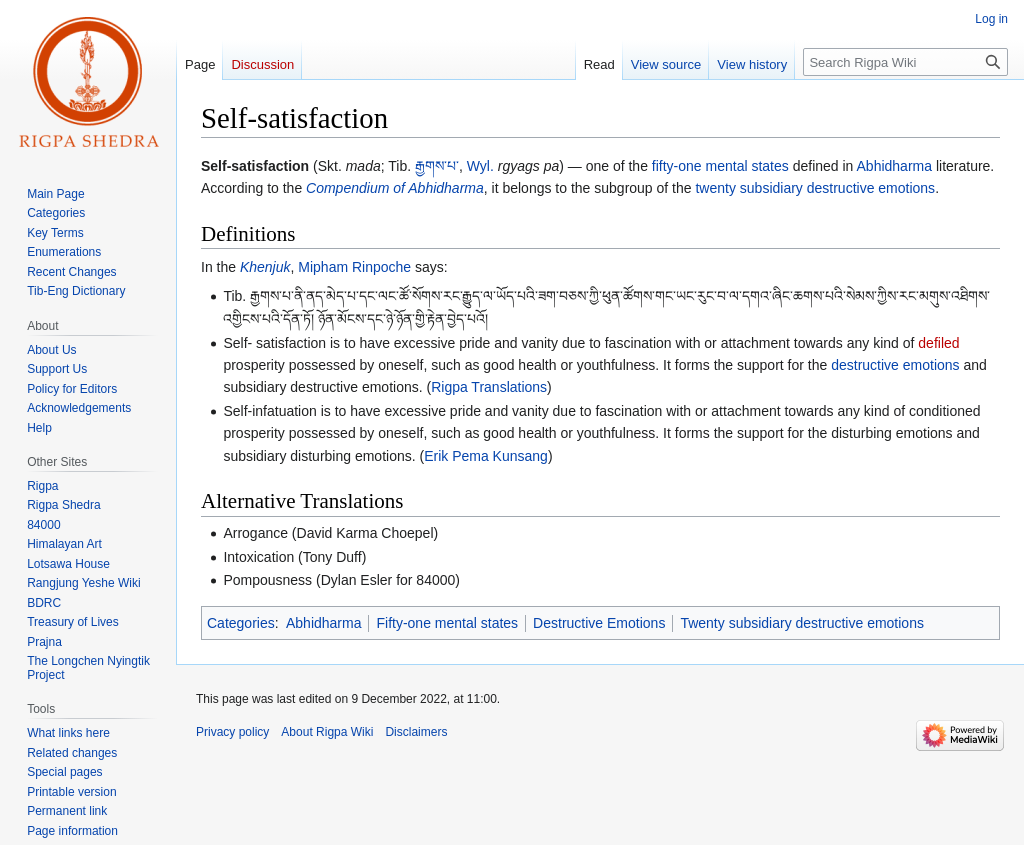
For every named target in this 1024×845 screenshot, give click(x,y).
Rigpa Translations (489, 387)
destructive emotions (895, 365)
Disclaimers (416, 732)
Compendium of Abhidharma (395, 188)
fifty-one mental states (720, 166)
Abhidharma (895, 166)
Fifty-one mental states (447, 623)
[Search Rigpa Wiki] (905, 62)
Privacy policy (232, 732)
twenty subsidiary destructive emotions (815, 188)
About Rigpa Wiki (327, 732)
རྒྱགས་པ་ (437, 166)
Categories (241, 623)
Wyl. (480, 166)
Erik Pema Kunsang (486, 456)
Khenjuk (265, 267)
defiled (938, 343)
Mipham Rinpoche (354, 267)
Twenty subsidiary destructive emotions (802, 623)
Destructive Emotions (599, 623)
